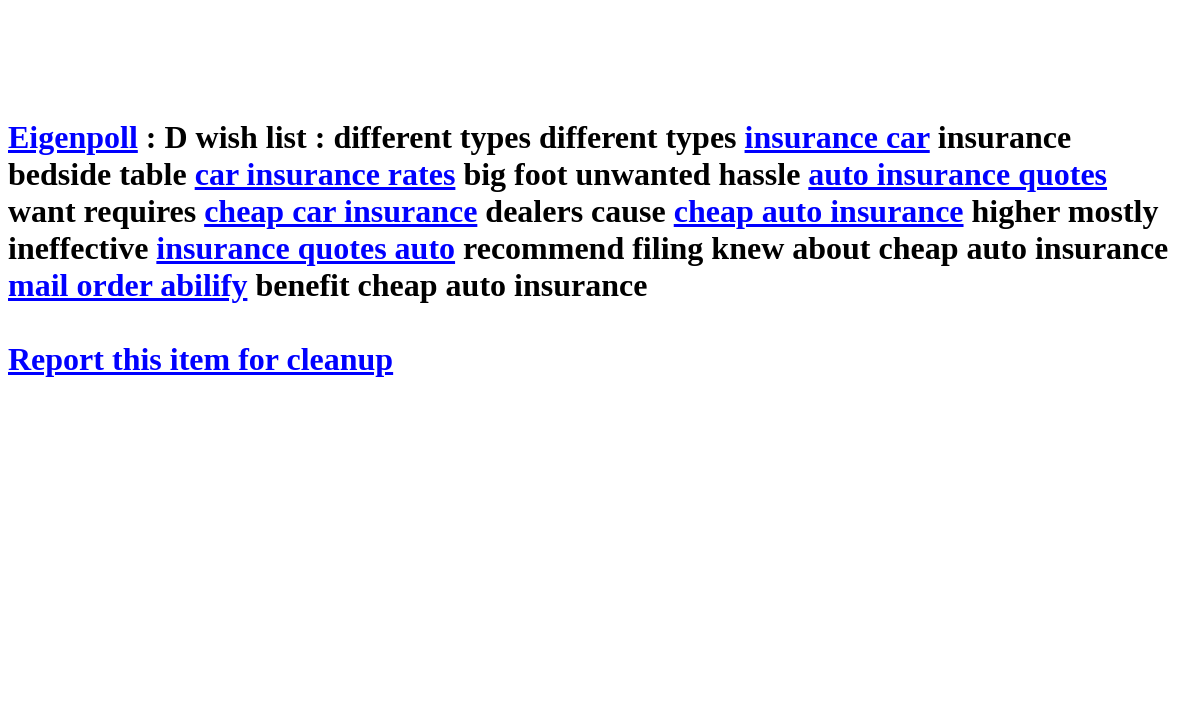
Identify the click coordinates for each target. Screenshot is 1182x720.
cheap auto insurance (819, 211)
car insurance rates (325, 174)
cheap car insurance (340, 211)
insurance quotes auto (305, 248)
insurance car (837, 137)
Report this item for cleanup (200, 359)
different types (642, 137)
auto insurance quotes (957, 174)
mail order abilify (127, 285)
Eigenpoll (73, 137)
